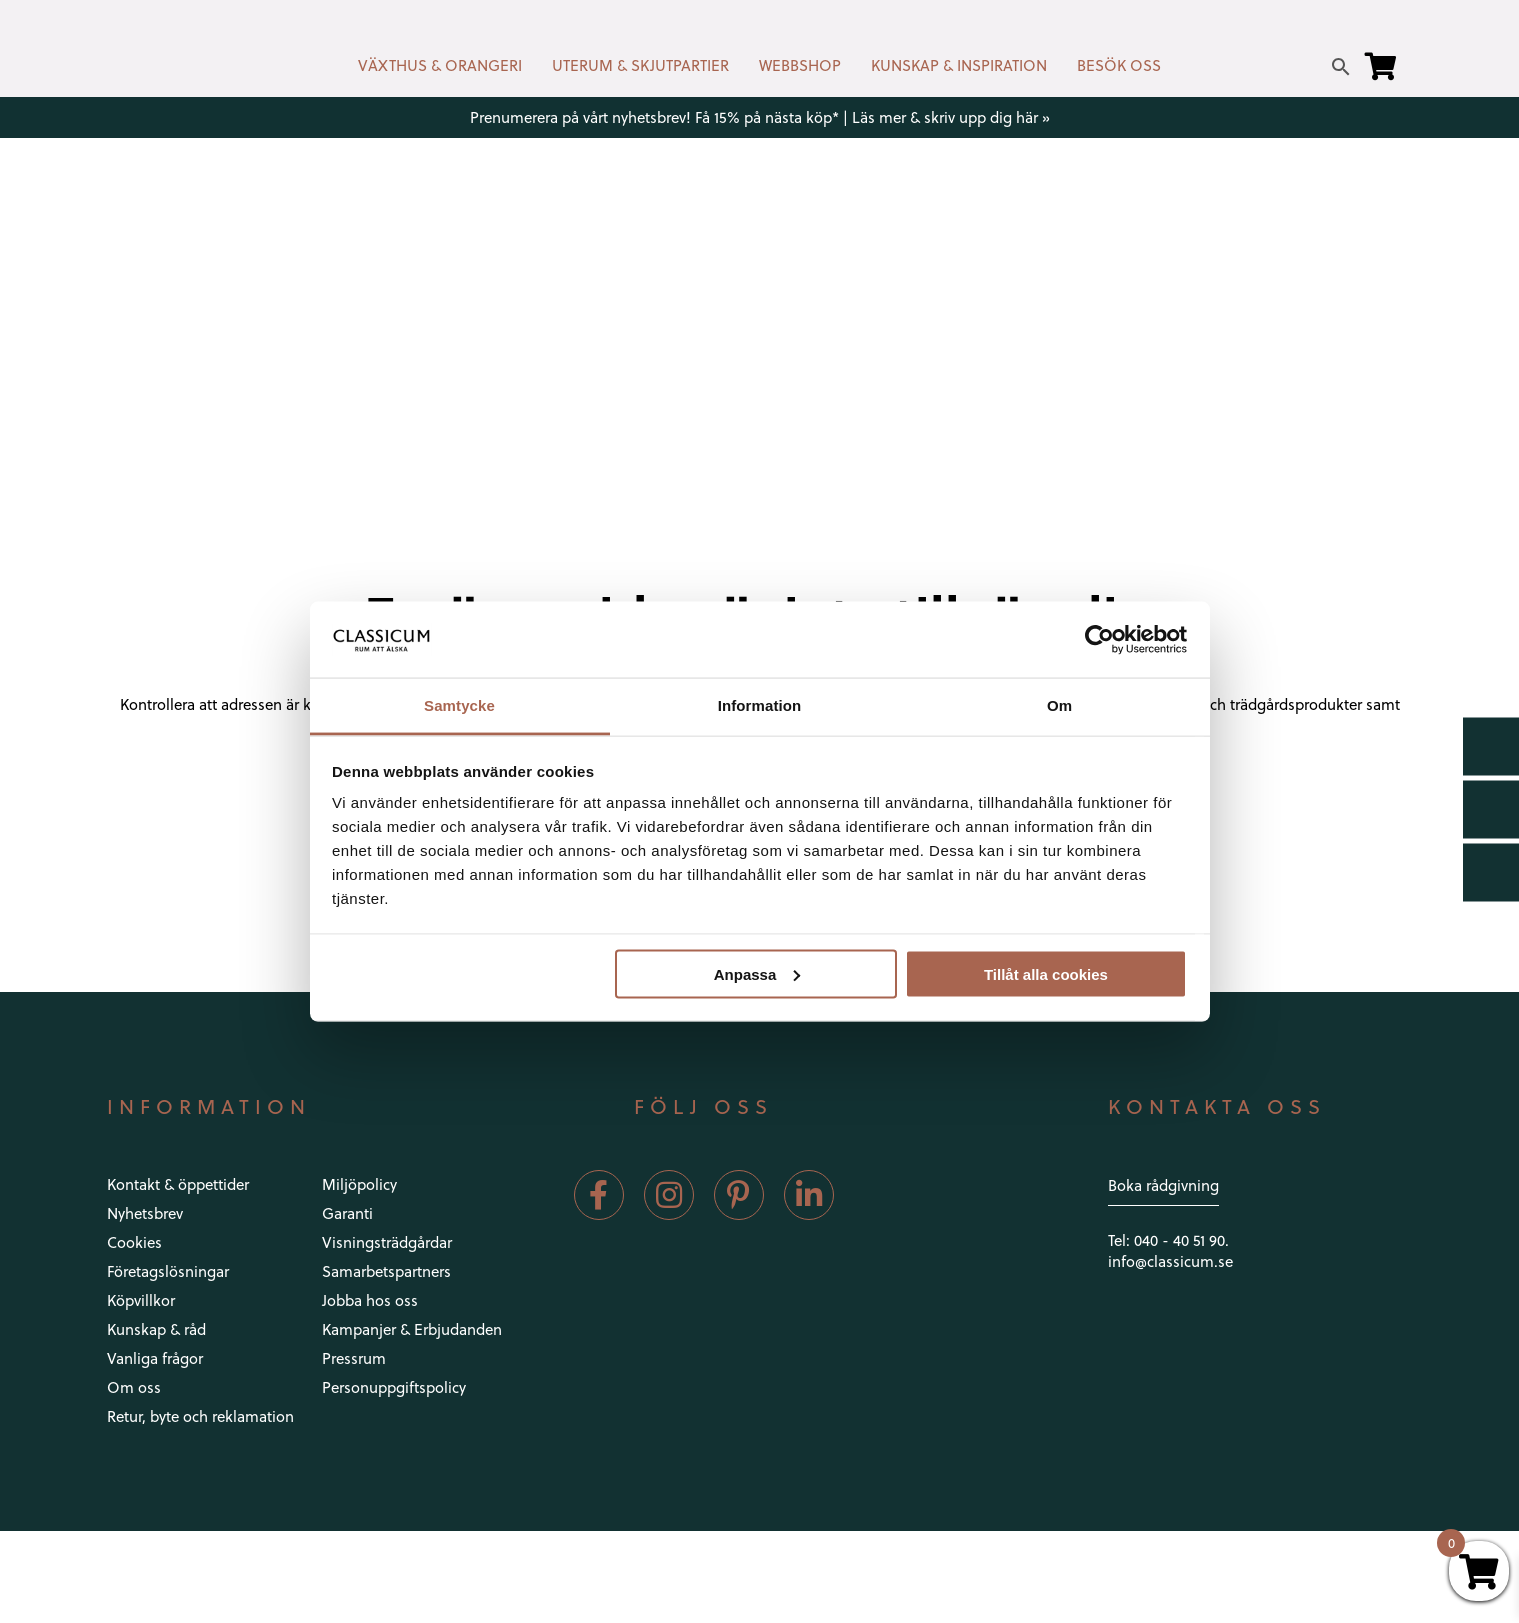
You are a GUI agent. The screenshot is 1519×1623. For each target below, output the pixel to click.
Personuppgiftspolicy (394, 1387)
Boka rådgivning (1163, 1185)
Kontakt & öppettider (178, 1184)
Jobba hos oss (370, 1300)
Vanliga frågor (155, 1358)
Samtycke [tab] (459, 705)
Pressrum (354, 1358)
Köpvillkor (141, 1300)
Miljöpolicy (359, 1184)
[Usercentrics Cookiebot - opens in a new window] (1099, 639)
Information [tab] (760, 705)
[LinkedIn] (809, 1195)
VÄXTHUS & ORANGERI (440, 65)
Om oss (134, 1387)
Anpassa (757, 973)
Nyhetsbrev (145, 1213)
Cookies (134, 1242)
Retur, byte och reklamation (200, 1416)
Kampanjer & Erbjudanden (412, 1329)
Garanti (347, 1213)
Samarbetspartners (386, 1271)
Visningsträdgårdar (387, 1242)
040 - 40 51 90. (1181, 1240)
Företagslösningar (168, 1271)
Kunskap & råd (156, 1329)
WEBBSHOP (800, 65)
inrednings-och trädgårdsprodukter (1241, 704)
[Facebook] (599, 1195)
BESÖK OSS (1119, 65)
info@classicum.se (1170, 1261)
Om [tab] (1059, 705)
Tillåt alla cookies (1046, 973)
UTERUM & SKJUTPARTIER (640, 65)
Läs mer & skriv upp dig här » (951, 117)
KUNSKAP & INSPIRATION (959, 65)
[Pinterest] (739, 1195)
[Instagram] (669, 1195)
